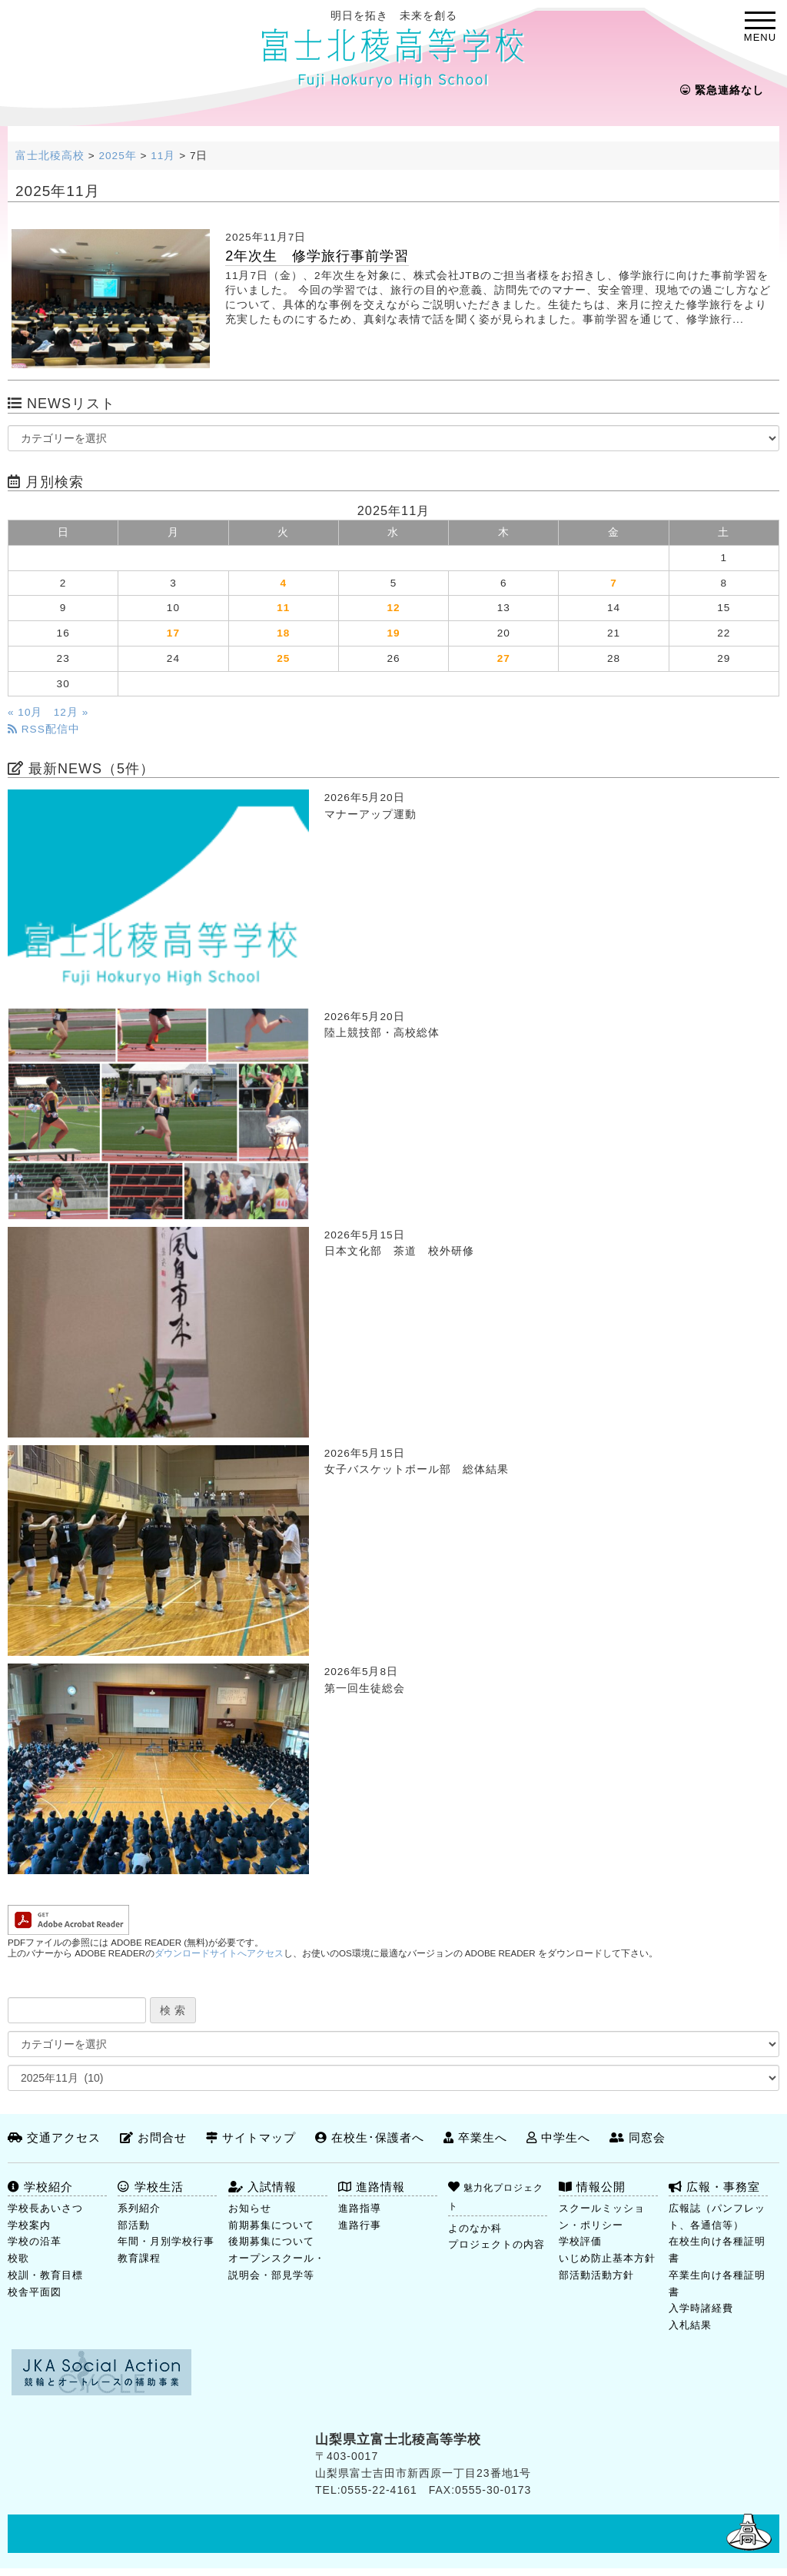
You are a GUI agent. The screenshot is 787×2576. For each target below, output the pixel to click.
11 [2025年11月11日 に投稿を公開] (283, 607)
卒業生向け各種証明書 (717, 2283)
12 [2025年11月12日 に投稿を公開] (393, 607)
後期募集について (271, 2241)
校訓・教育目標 (45, 2275)
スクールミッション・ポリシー (602, 2216)
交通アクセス (54, 2137)
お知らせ (249, 2208)
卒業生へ (475, 2137)
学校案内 (29, 2225)
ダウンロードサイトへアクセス (219, 1953)
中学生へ (558, 2137)
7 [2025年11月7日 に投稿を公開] (613, 583)
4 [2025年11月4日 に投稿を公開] (283, 583)
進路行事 (359, 2225)
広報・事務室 (714, 2186)
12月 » (71, 712)
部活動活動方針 (596, 2275)
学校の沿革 (34, 2241)
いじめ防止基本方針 (607, 2258)
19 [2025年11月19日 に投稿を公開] (393, 633)
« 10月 (25, 712)
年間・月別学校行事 (166, 2241)
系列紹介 (139, 2208)
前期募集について (271, 2225)
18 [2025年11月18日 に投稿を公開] (283, 633)
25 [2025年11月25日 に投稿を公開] (283, 658)
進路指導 (359, 2208)
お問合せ (153, 2137)
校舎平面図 (34, 2292)
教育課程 (139, 2258)
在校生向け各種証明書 (717, 2249)
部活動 (134, 2225)
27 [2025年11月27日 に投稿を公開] (503, 658)
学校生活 (150, 2186)
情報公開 (592, 2186)
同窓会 (637, 2137)
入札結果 (690, 2325)
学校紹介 (40, 2186)
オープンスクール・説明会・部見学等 (276, 2266)
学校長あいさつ (45, 2208)
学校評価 (580, 2241)
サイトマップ (251, 2137)
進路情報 (371, 2186)
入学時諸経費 (701, 2308)
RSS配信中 (44, 729)
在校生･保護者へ (369, 2137)
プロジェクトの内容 (496, 2244)
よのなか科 (475, 2228)
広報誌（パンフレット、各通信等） (717, 2216)
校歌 (18, 2258)
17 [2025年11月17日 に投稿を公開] (173, 633)
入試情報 (262, 2186)
